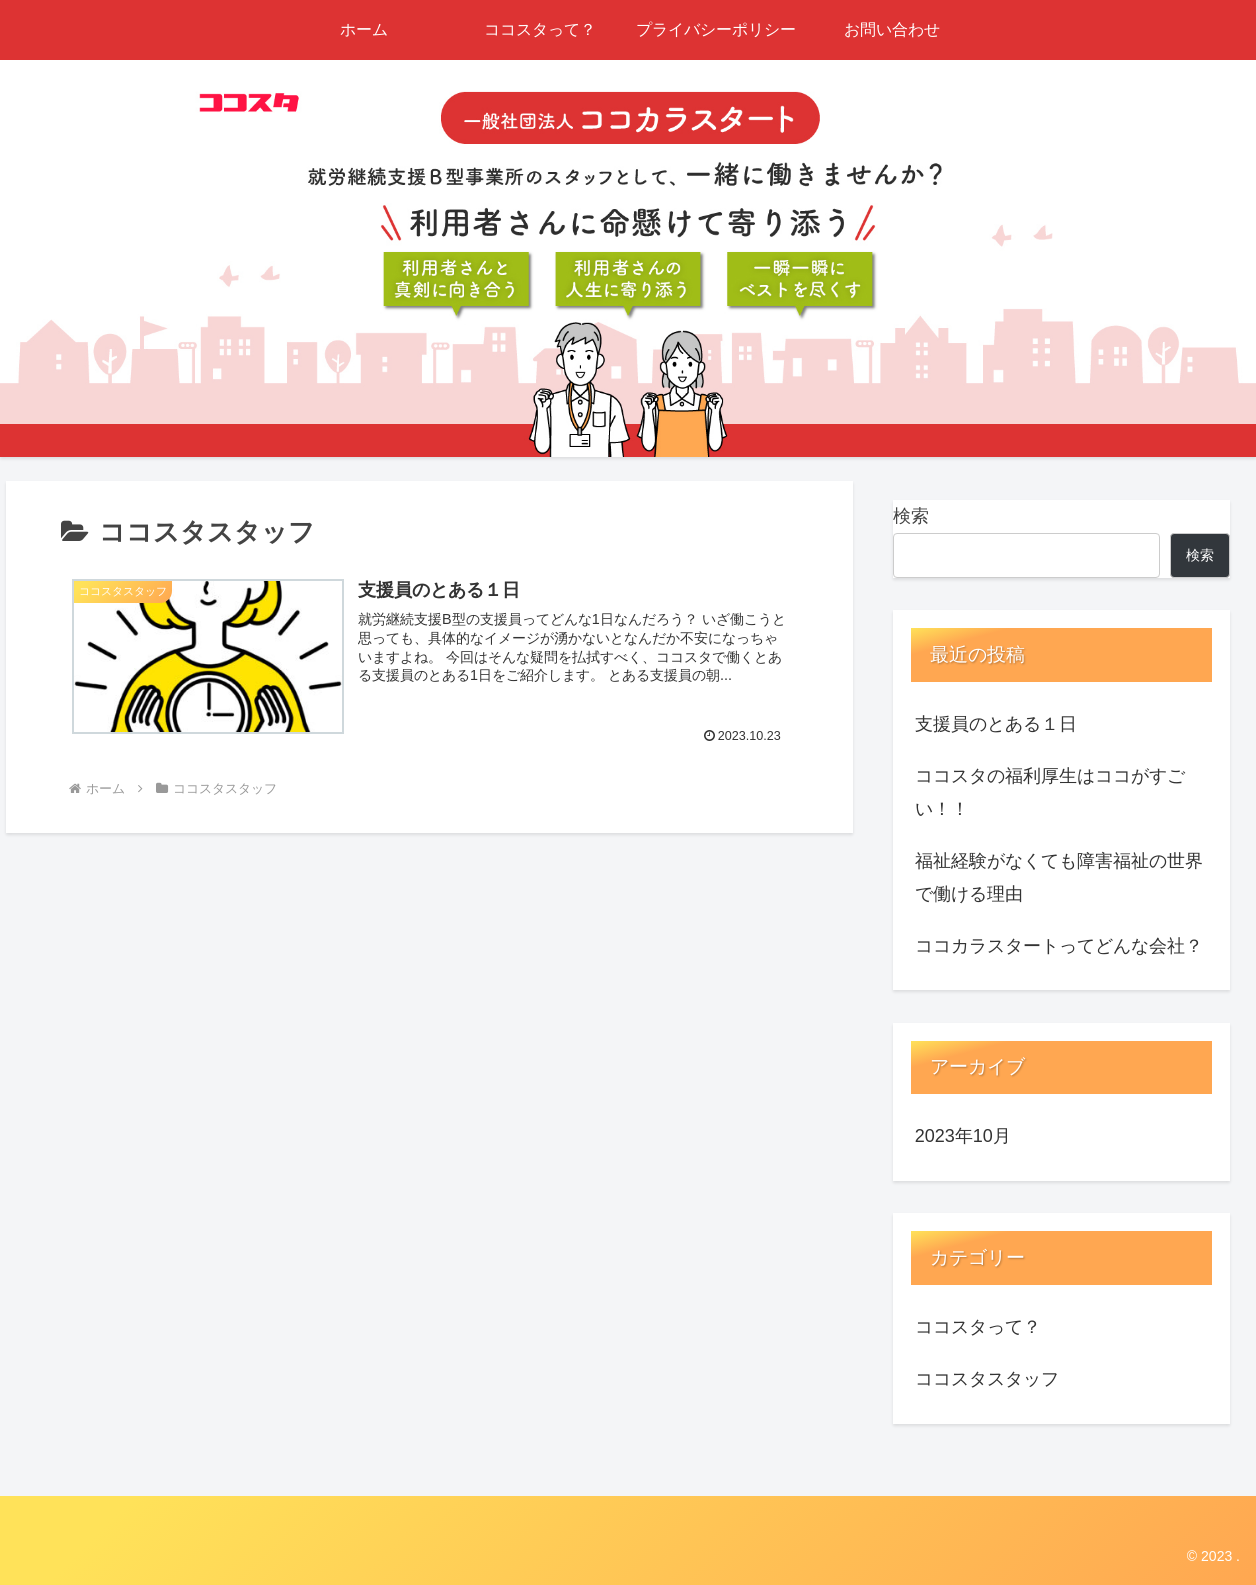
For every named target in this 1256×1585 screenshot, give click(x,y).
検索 (911, 516)
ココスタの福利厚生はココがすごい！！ (1050, 792)
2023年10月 (963, 1136)
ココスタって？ (978, 1327)
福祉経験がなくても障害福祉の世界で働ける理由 (1059, 877)
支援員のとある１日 (996, 724)
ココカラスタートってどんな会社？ (1059, 946)
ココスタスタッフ (987, 1379)
